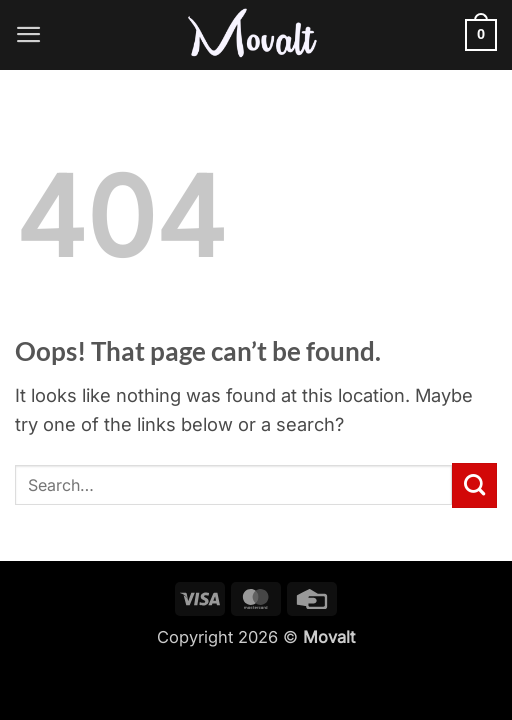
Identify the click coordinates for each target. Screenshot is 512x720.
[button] (29, 34)
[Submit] (474, 485)
